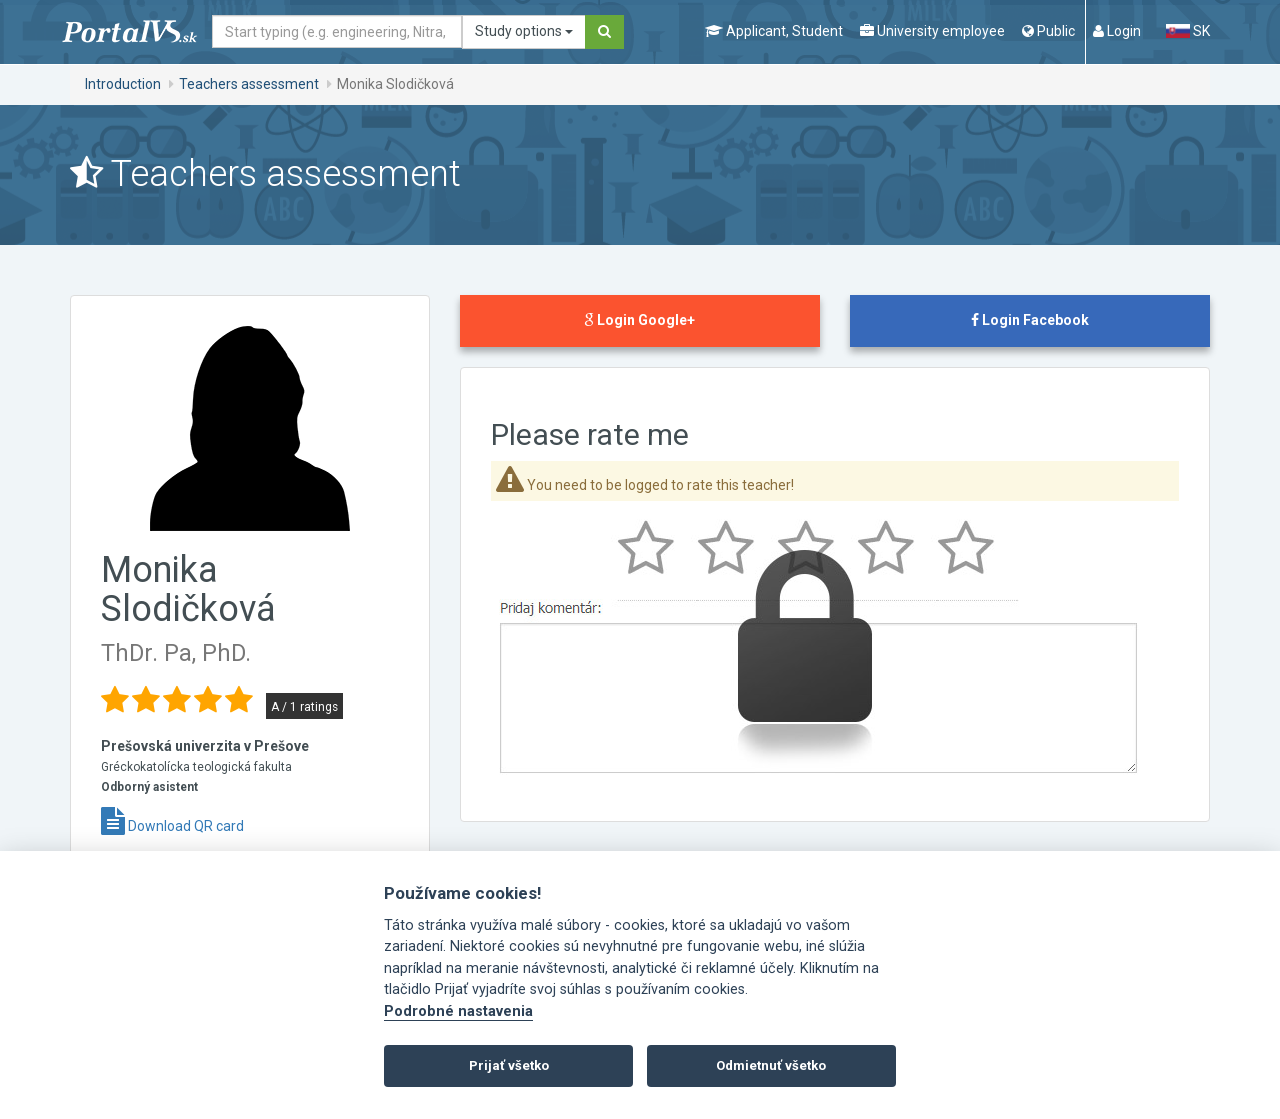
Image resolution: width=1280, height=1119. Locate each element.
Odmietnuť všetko (771, 1065)
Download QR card (172, 826)
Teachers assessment (249, 84)
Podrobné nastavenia (458, 1011)
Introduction (123, 84)
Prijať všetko (509, 1065)
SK (1188, 31)
